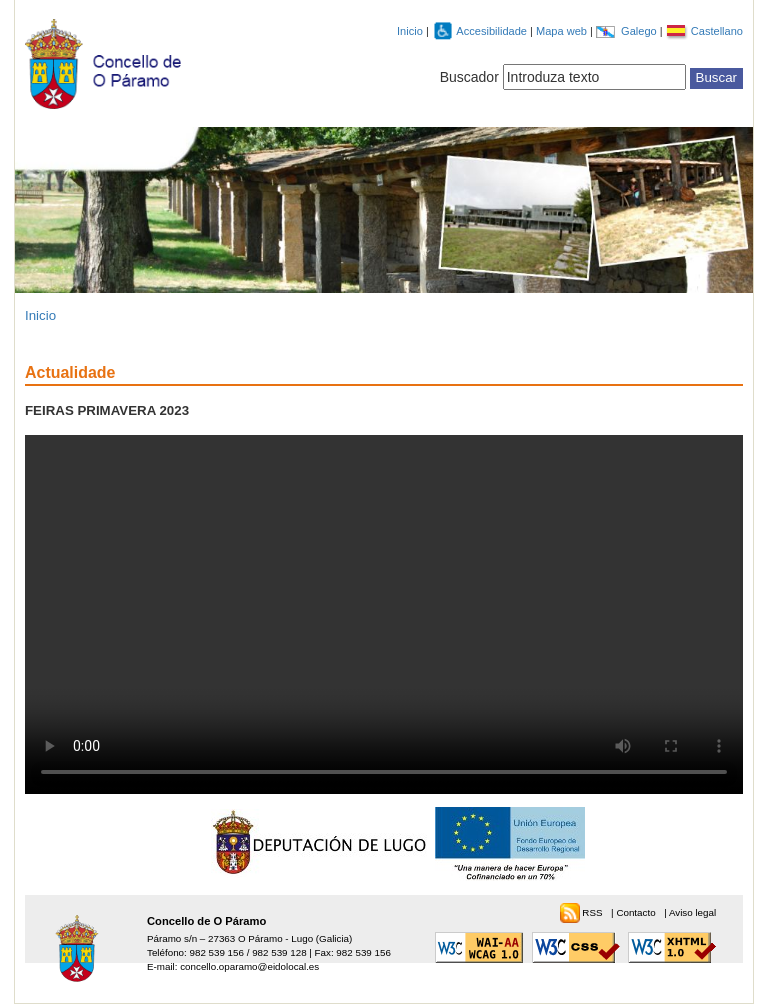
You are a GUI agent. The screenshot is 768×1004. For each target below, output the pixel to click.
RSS (593, 912)
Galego (640, 31)
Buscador (469, 77)
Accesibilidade (493, 31)
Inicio (410, 31)
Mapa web (563, 31)
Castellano (717, 31)
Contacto (637, 912)
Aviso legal (692, 912)
